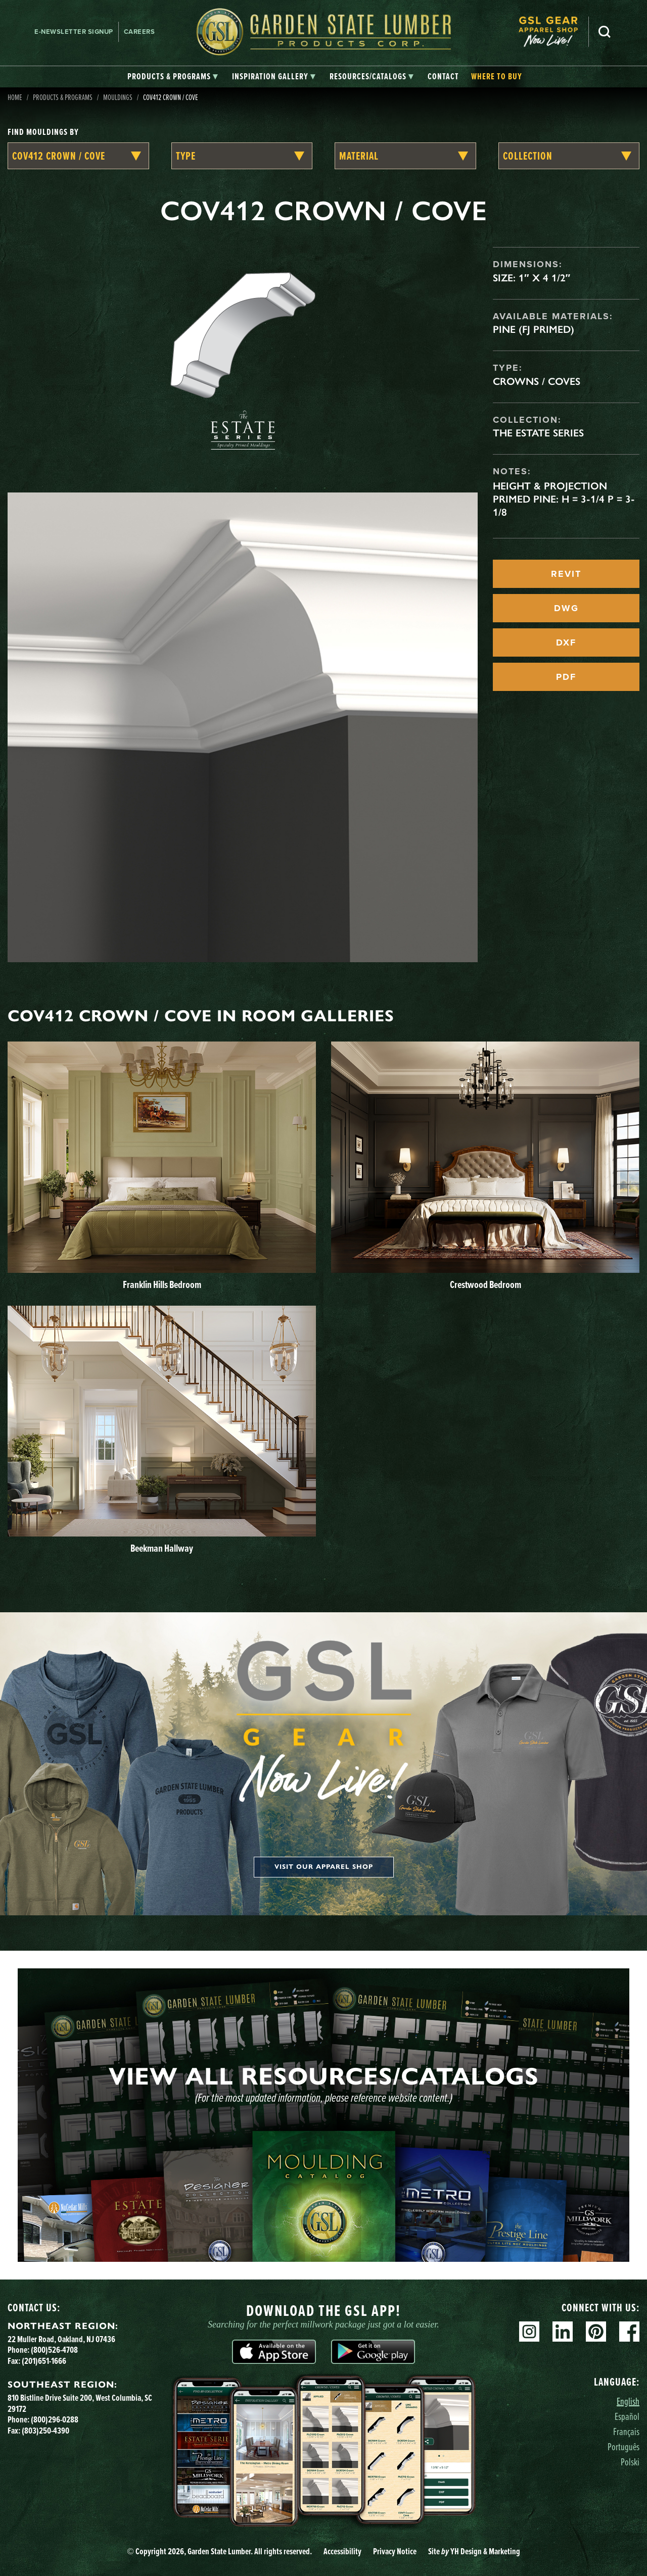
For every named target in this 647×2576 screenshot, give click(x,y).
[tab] (172, 76)
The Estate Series (538, 433)
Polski (630, 2461)
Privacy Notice (395, 2551)
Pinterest (596, 2331)
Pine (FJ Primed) (533, 329)
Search (604, 32)
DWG (566, 608)
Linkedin (562, 2331)
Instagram (529, 2331)
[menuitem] (553, 31)
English (628, 2401)
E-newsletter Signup (73, 31)
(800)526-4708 (54, 2349)
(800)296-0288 (54, 2419)
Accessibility (342, 2551)
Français (626, 2431)
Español (627, 2416)
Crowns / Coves (536, 381)
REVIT (566, 573)
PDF (566, 676)
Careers (139, 31)
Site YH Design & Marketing (474, 2551)
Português (623, 2446)
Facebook (629, 2331)
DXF (566, 642)
